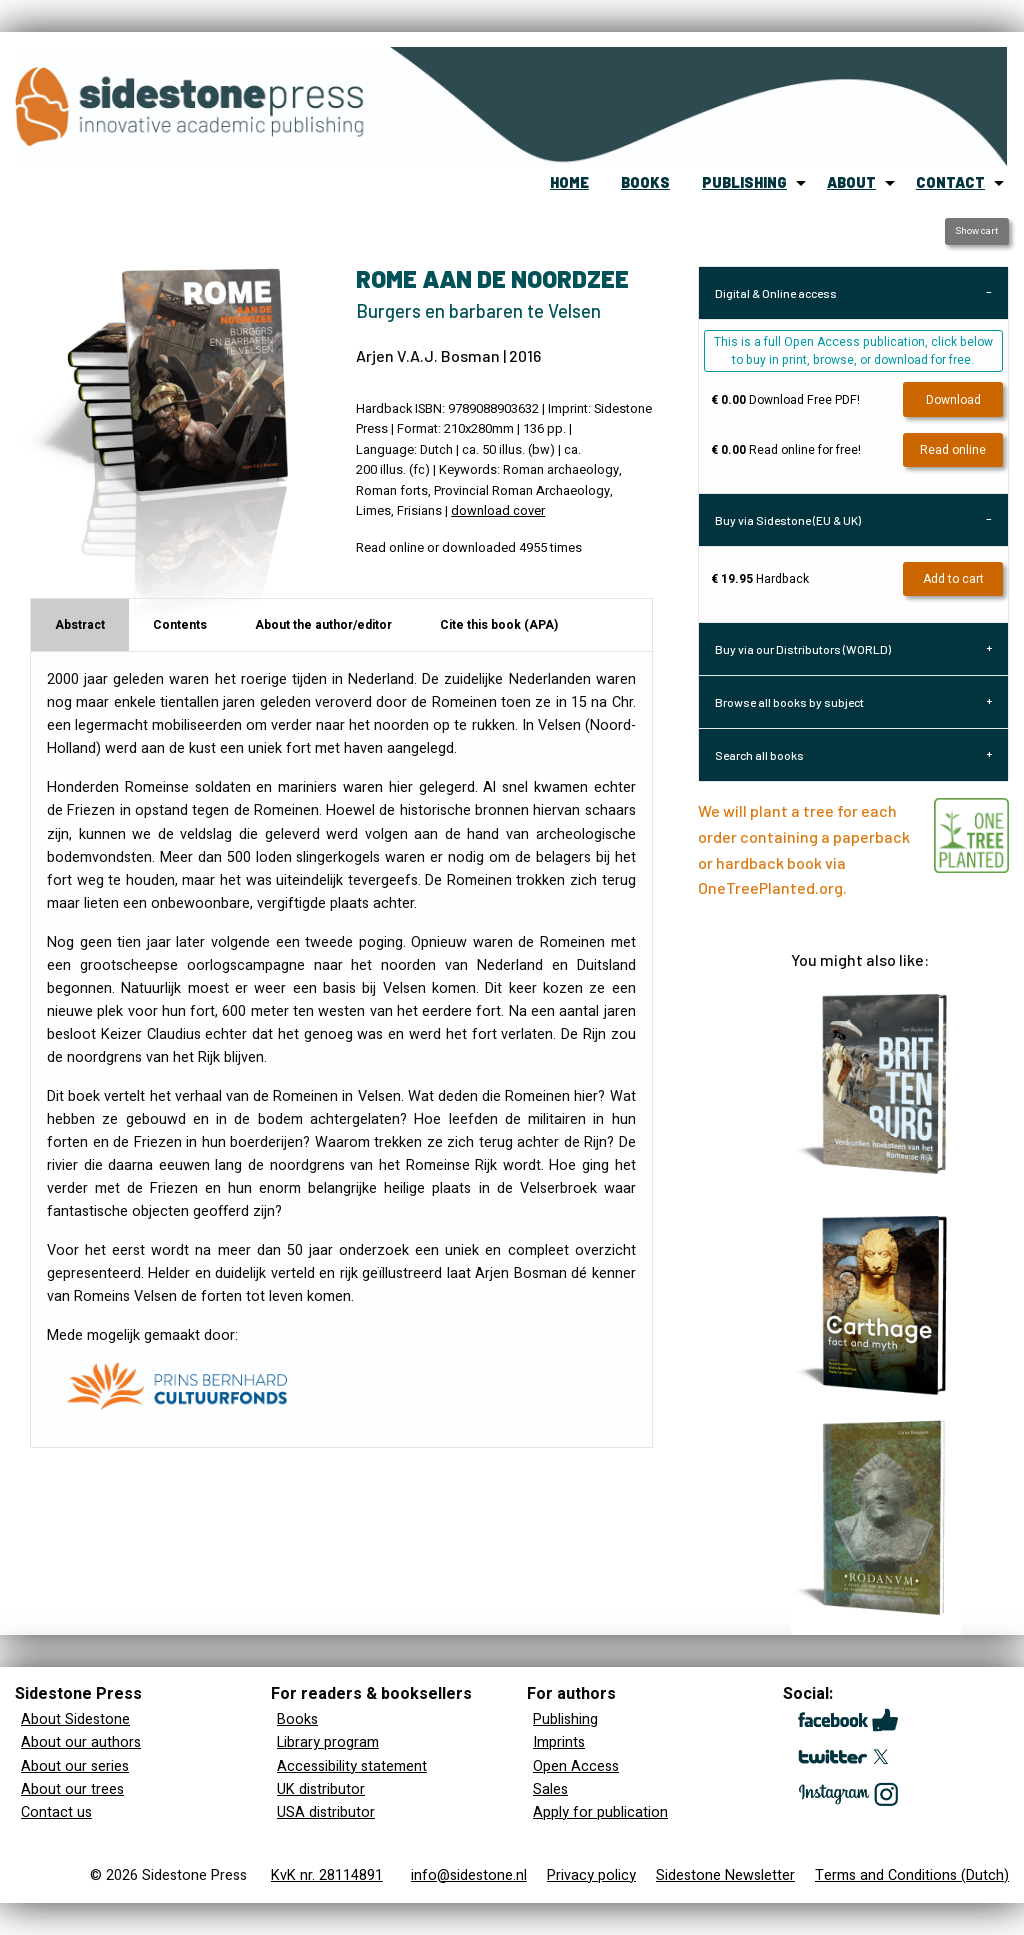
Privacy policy (591, 1875)
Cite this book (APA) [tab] (499, 625)
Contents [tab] (180, 625)
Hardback (760, 579)
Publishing (565, 1719)
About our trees (72, 1789)
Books (297, 1719)
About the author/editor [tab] (323, 625)
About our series (75, 1766)
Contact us (56, 1812)
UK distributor (321, 1789)
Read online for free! (786, 450)
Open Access (576, 1766)
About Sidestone (75, 1719)
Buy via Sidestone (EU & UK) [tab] (788, 520)
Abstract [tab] (80, 625)
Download (953, 400)
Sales (550, 1789)
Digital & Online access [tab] (776, 293)
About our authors (81, 1742)
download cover (498, 511)
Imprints (559, 1742)
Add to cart (953, 579)
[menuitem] (569, 183)
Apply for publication (600, 1812)
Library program (328, 1742)
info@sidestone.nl (469, 1875)
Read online (953, 450)
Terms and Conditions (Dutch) (912, 1875)
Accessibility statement (352, 1766)
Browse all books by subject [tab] (789, 702)
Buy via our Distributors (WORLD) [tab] (803, 649)
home (569, 182)
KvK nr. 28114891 (327, 1875)
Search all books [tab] (759, 755)
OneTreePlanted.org (770, 887)
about (851, 182)
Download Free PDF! (785, 400)
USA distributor (326, 1812)
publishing (744, 182)
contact (950, 182)
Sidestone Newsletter (725, 1875)
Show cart (976, 231)
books (645, 182)
